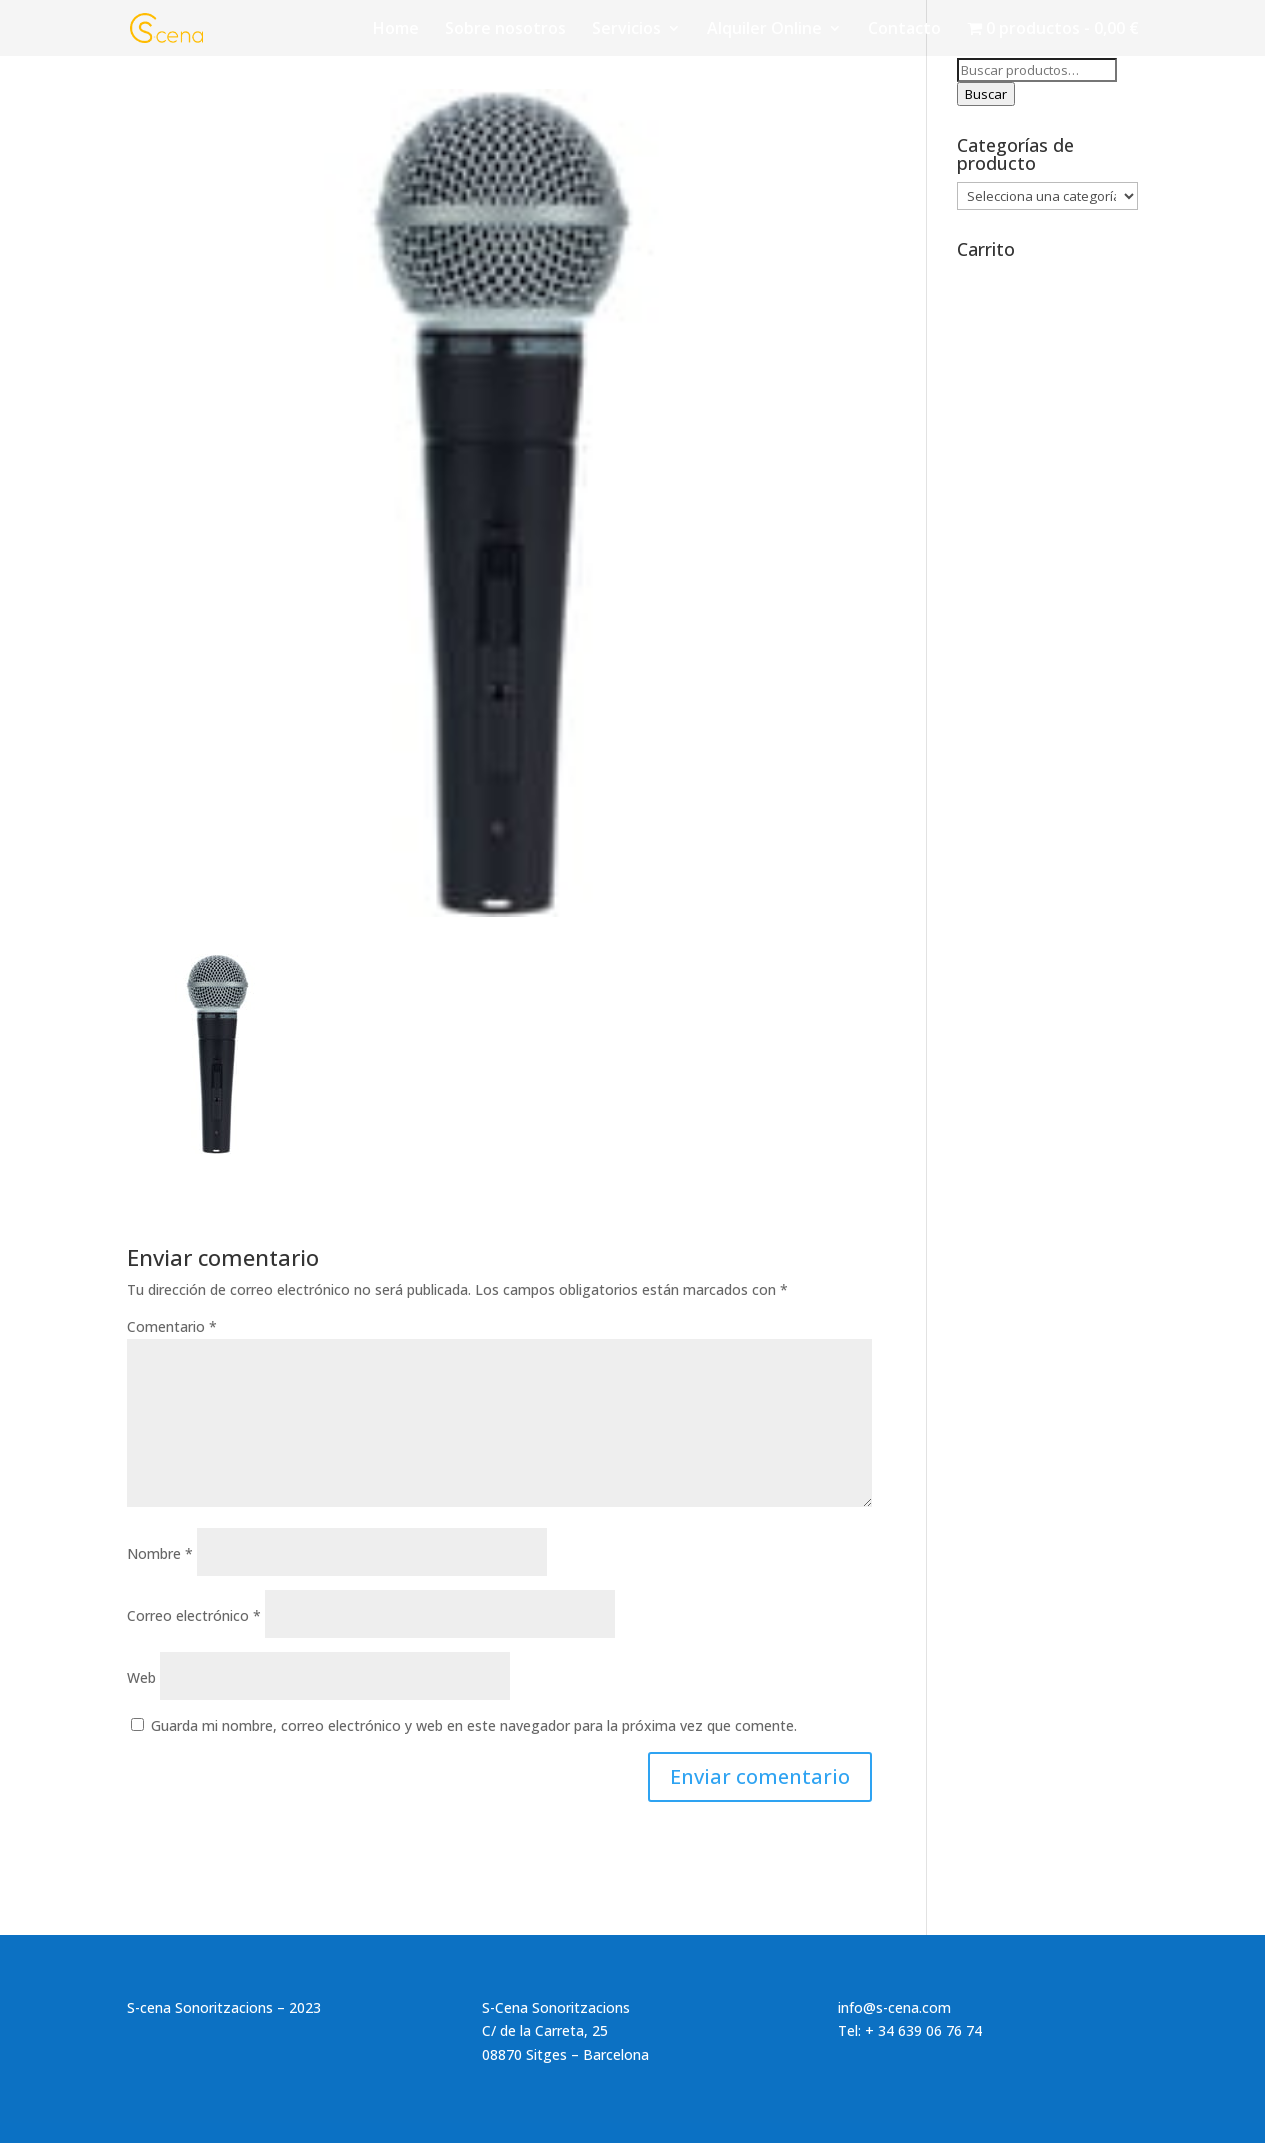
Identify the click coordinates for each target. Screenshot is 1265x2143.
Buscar (986, 94)
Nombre (160, 1553)
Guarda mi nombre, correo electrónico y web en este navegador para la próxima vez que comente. (474, 1725)
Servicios (626, 30)
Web (141, 1677)
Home (396, 30)
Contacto (904, 30)
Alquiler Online (764, 30)
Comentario (172, 1326)
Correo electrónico (194, 1615)
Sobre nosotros (505, 30)
